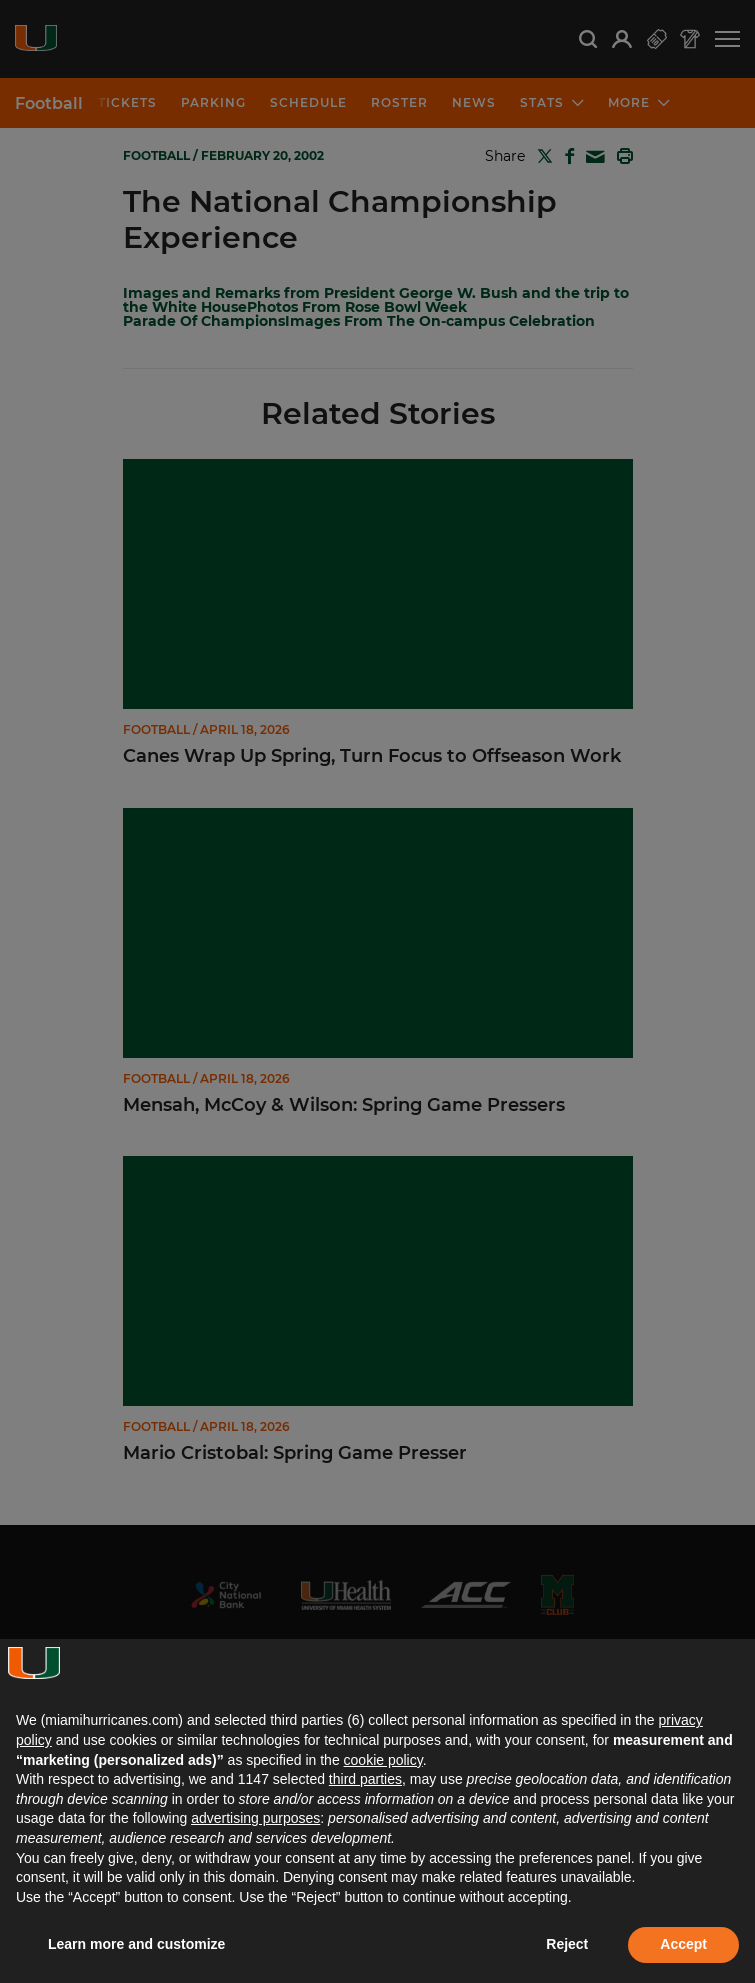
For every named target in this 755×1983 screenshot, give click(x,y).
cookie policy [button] (383, 1760)
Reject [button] (567, 1944)
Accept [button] (683, 1944)
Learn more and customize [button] (136, 1944)
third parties (365, 1779)
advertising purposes (255, 1818)
